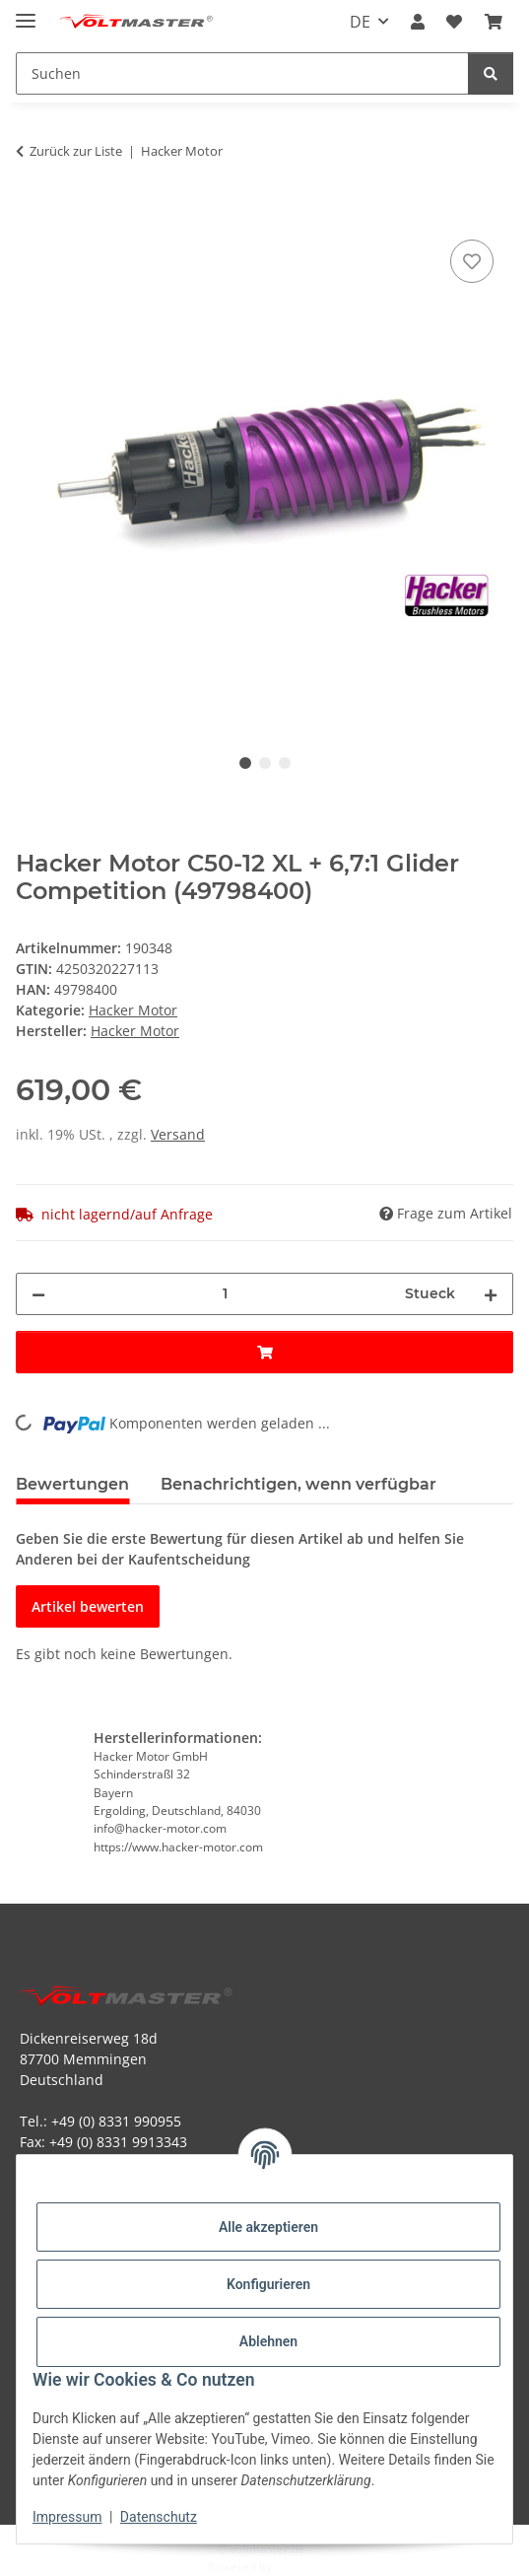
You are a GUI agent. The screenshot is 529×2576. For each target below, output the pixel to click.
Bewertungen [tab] (72, 1484)
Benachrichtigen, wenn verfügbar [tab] (298, 1484)
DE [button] (360, 22)
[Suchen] (490, 73)
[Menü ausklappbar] (25, 12)
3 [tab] (285, 763)
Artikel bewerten (88, 1606)
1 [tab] (245, 763)
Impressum (67, 2517)
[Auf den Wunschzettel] (472, 261)
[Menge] (225, 1294)
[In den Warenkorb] (31, 213)
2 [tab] (265, 763)
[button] (417, 21)
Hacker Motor (133, 1010)
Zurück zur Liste (76, 151)
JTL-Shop (298, 2566)
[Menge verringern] (38, 1294)
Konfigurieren (268, 2284)
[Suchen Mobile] (242, 73)
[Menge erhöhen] (490, 1294)
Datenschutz (158, 2517)
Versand (178, 1134)
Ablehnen (268, 2341)
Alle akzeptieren (268, 2227)
